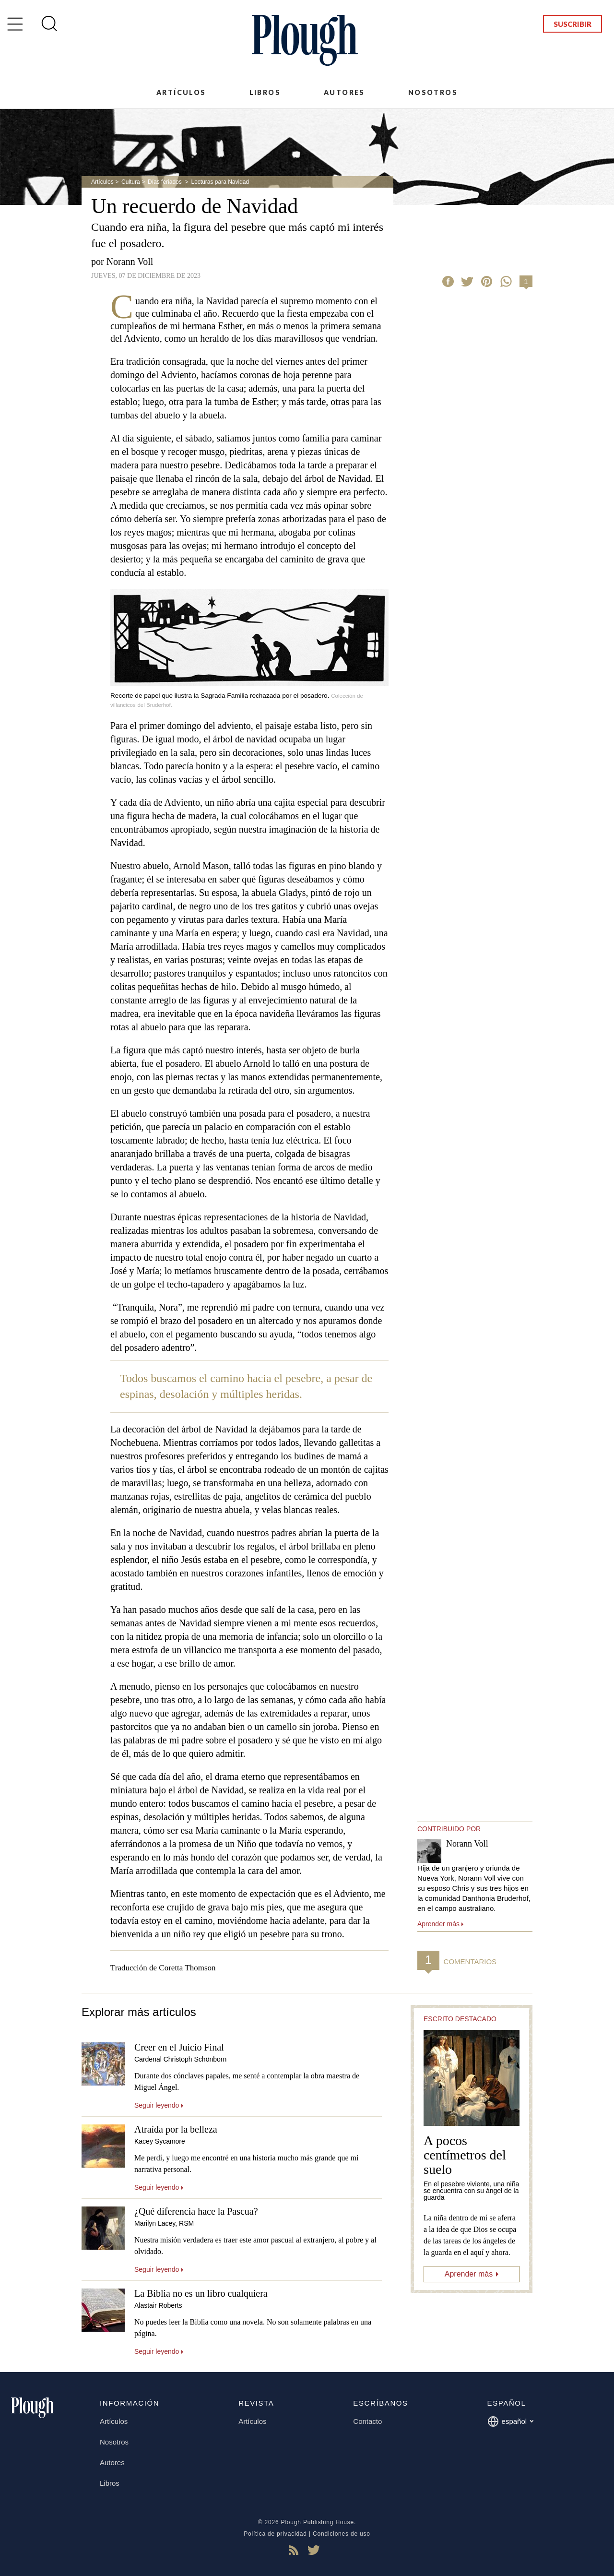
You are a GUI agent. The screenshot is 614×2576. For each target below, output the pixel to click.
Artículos (181, 92)
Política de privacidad (275, 2533)
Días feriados (165, 182)
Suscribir (572, 24)
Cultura (130, 182)
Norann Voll (130, 261)
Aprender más (469, 2274)
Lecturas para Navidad (220, 182)
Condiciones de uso (341, 2533)
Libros (265, 92)
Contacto (367, 2421)
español (510, 2421)
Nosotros (433, 92)
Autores (344, 92)
